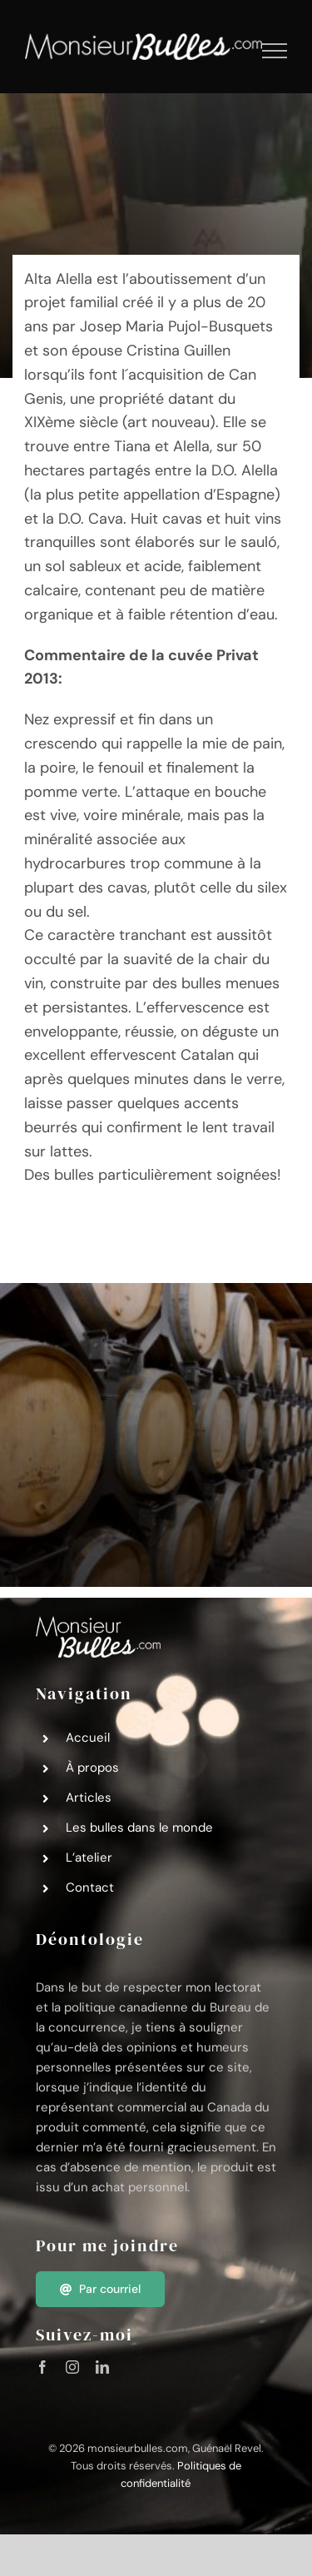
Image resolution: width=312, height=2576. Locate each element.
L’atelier (89, 1857)
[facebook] (42, 2367)
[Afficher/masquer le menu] (275, 50)
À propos (92, 1767)
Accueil (88, 1737)
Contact (90, 1887)
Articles (88, 1797)
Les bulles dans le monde (139, 1827)
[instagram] (72, 2367)
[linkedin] (102, 2367)
